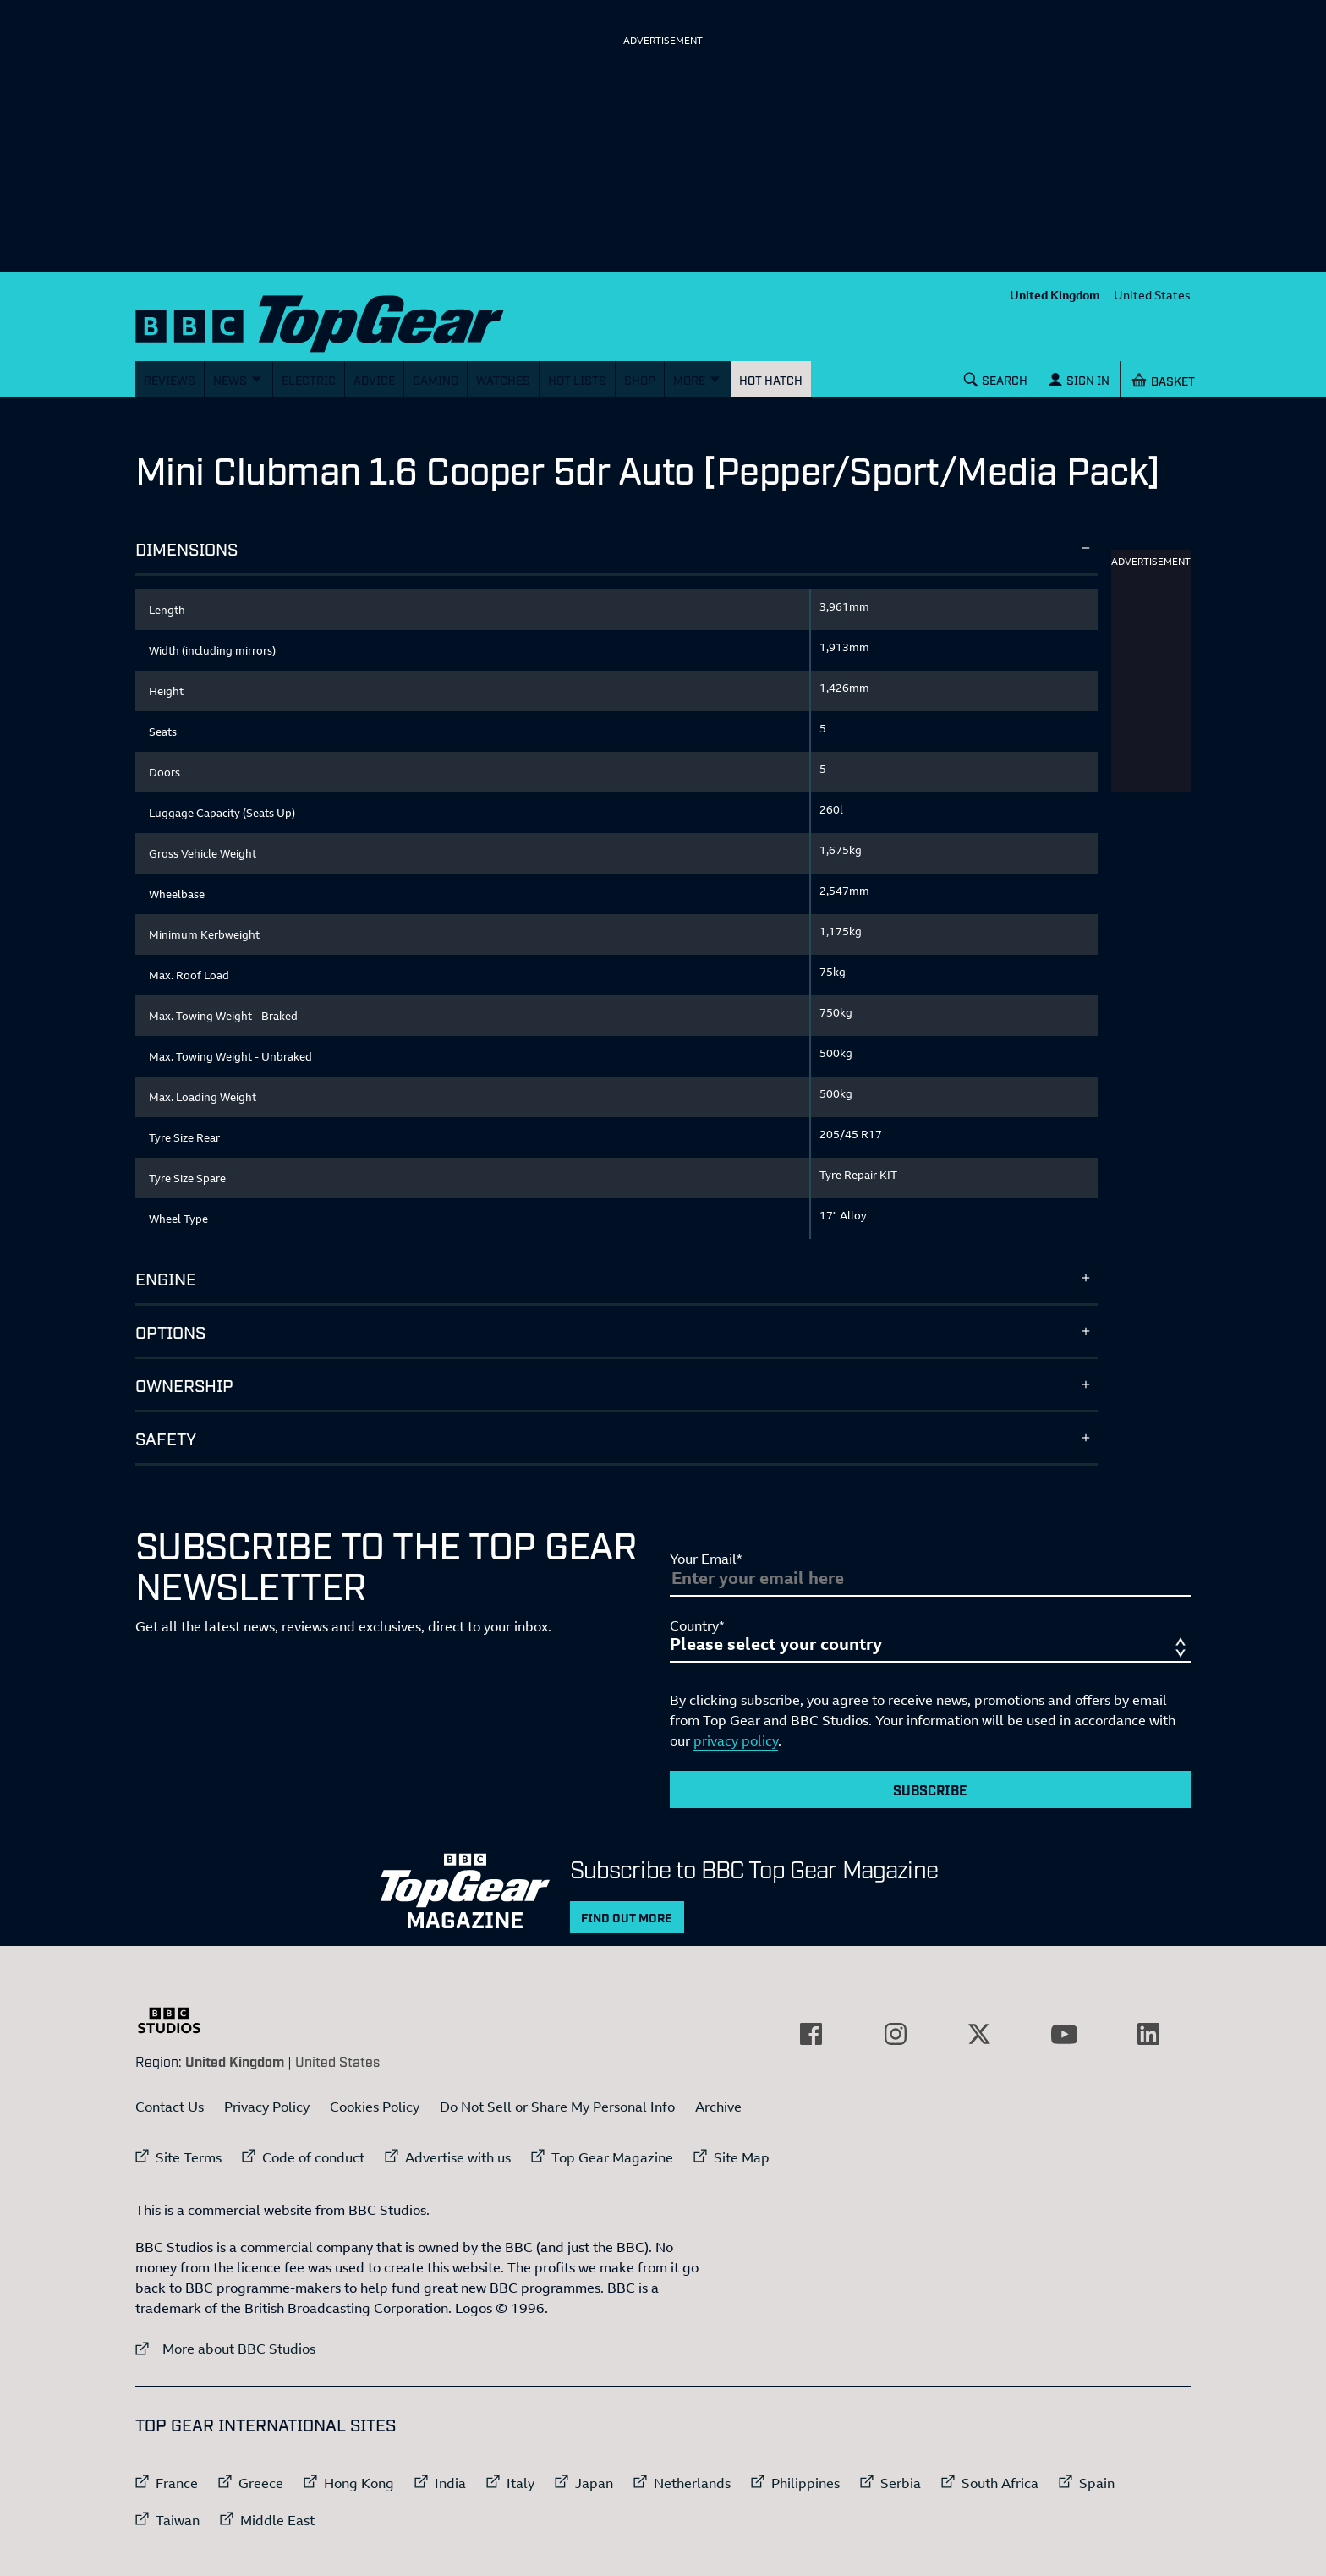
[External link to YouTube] (1064, 2034)
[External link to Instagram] (895, 2034)
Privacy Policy (267, 2106)
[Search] (996, 379)
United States (1152, 295)
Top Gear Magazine (612, 2157)
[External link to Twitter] (979, 2034)
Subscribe (930, 1789)
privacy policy (735, 1740)
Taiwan (178, 2520)
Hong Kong (359, 2483)
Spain (1097, 2483)
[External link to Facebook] (811, 2034)
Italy (520, 2483)
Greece (260, 2483)
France (177, 2483)
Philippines (805, 2483)
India (450, 2483)
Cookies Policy (374, 2106)
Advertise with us (458, 2157)
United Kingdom (1055, 295)
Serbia (900, 2483)
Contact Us (169, 2106)
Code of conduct (313, 2157)
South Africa (1000, 2483)
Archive (718, 2106)
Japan (594, 2483)
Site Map (742, 2157)
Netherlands (692, 2483)
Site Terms (189, 2157)
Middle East (277, 2520)
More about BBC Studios (225, 2348)
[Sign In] (1079, 379)
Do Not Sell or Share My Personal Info (557, 2106)
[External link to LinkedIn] (1148, 2034)
